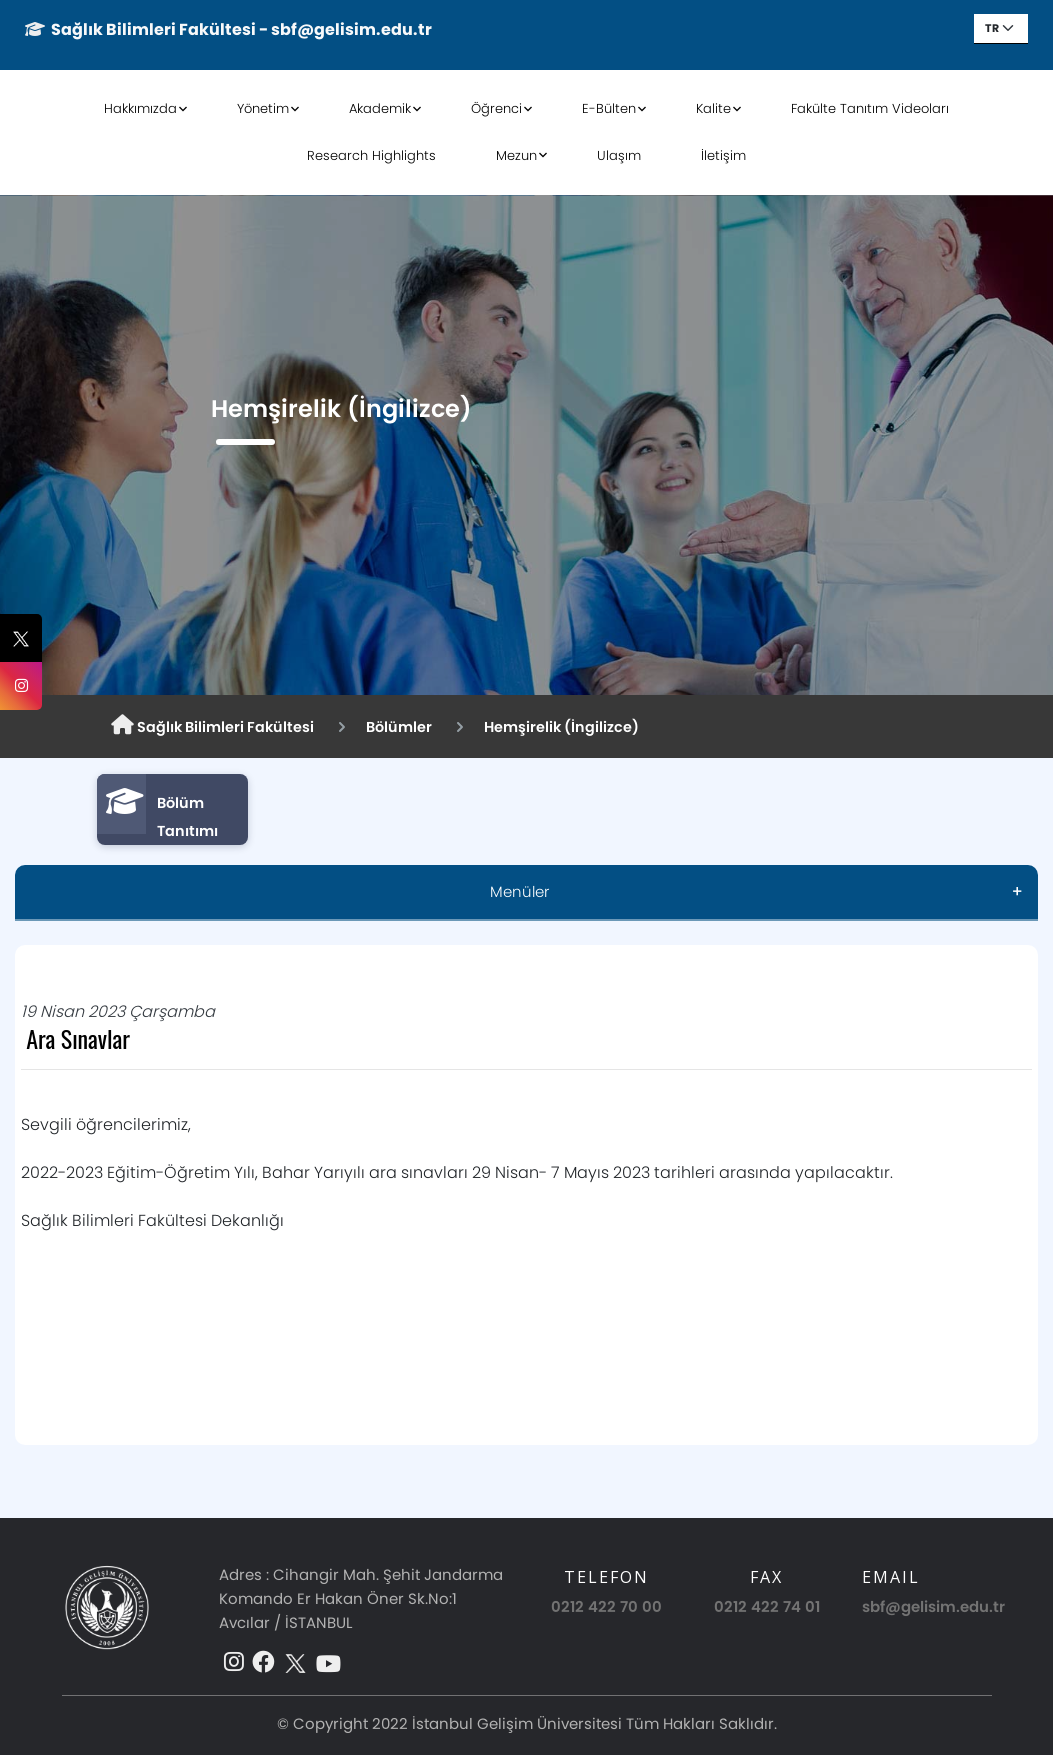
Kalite (713, 108)
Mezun (516, 155)
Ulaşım (619, 155)
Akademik (380, 108)
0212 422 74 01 (767, 1606)
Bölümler (399, 727)
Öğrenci (496, 108)
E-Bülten (609, 108)
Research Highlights (371, 155)
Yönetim (263, 108)
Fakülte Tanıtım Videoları (870, 108)
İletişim (723, 155)
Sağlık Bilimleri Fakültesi (212, 726)
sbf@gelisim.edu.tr (933, 1606)
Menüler (519, 891)
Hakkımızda (140, 108)
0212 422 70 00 (606, 1606)
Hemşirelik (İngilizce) (561, 727)
